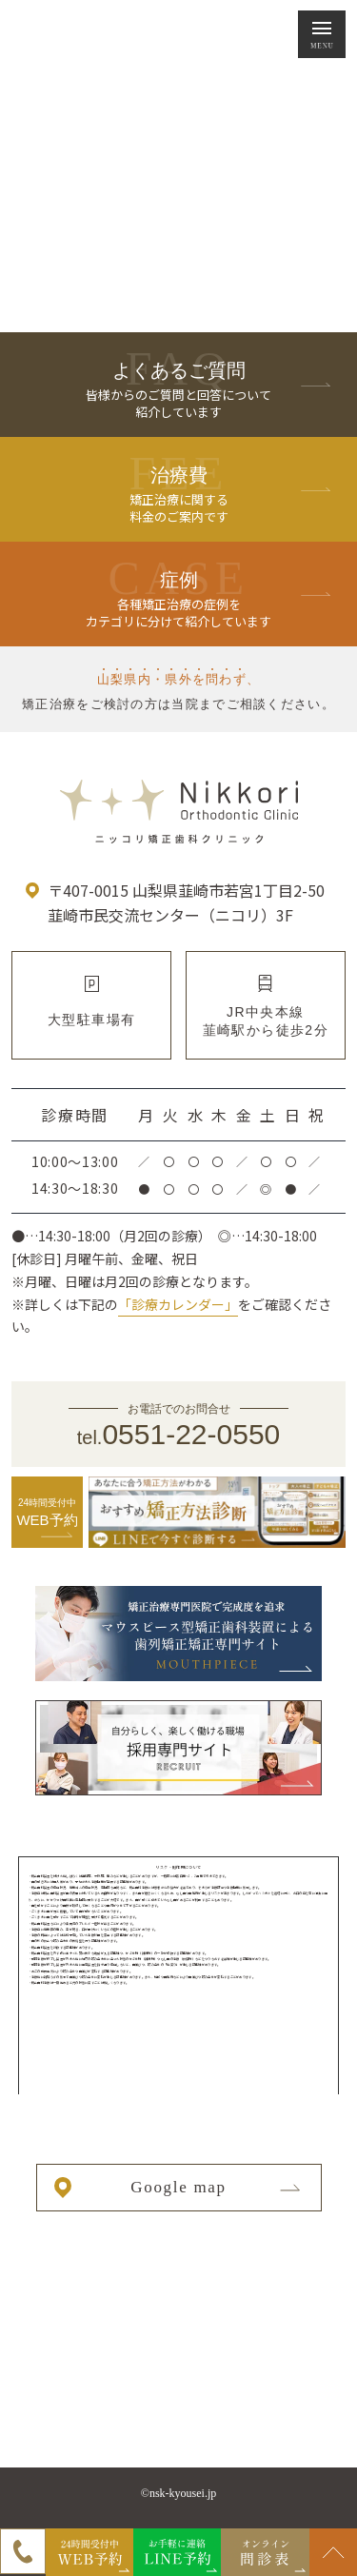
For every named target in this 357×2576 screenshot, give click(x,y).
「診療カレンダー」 (178, 1304)
